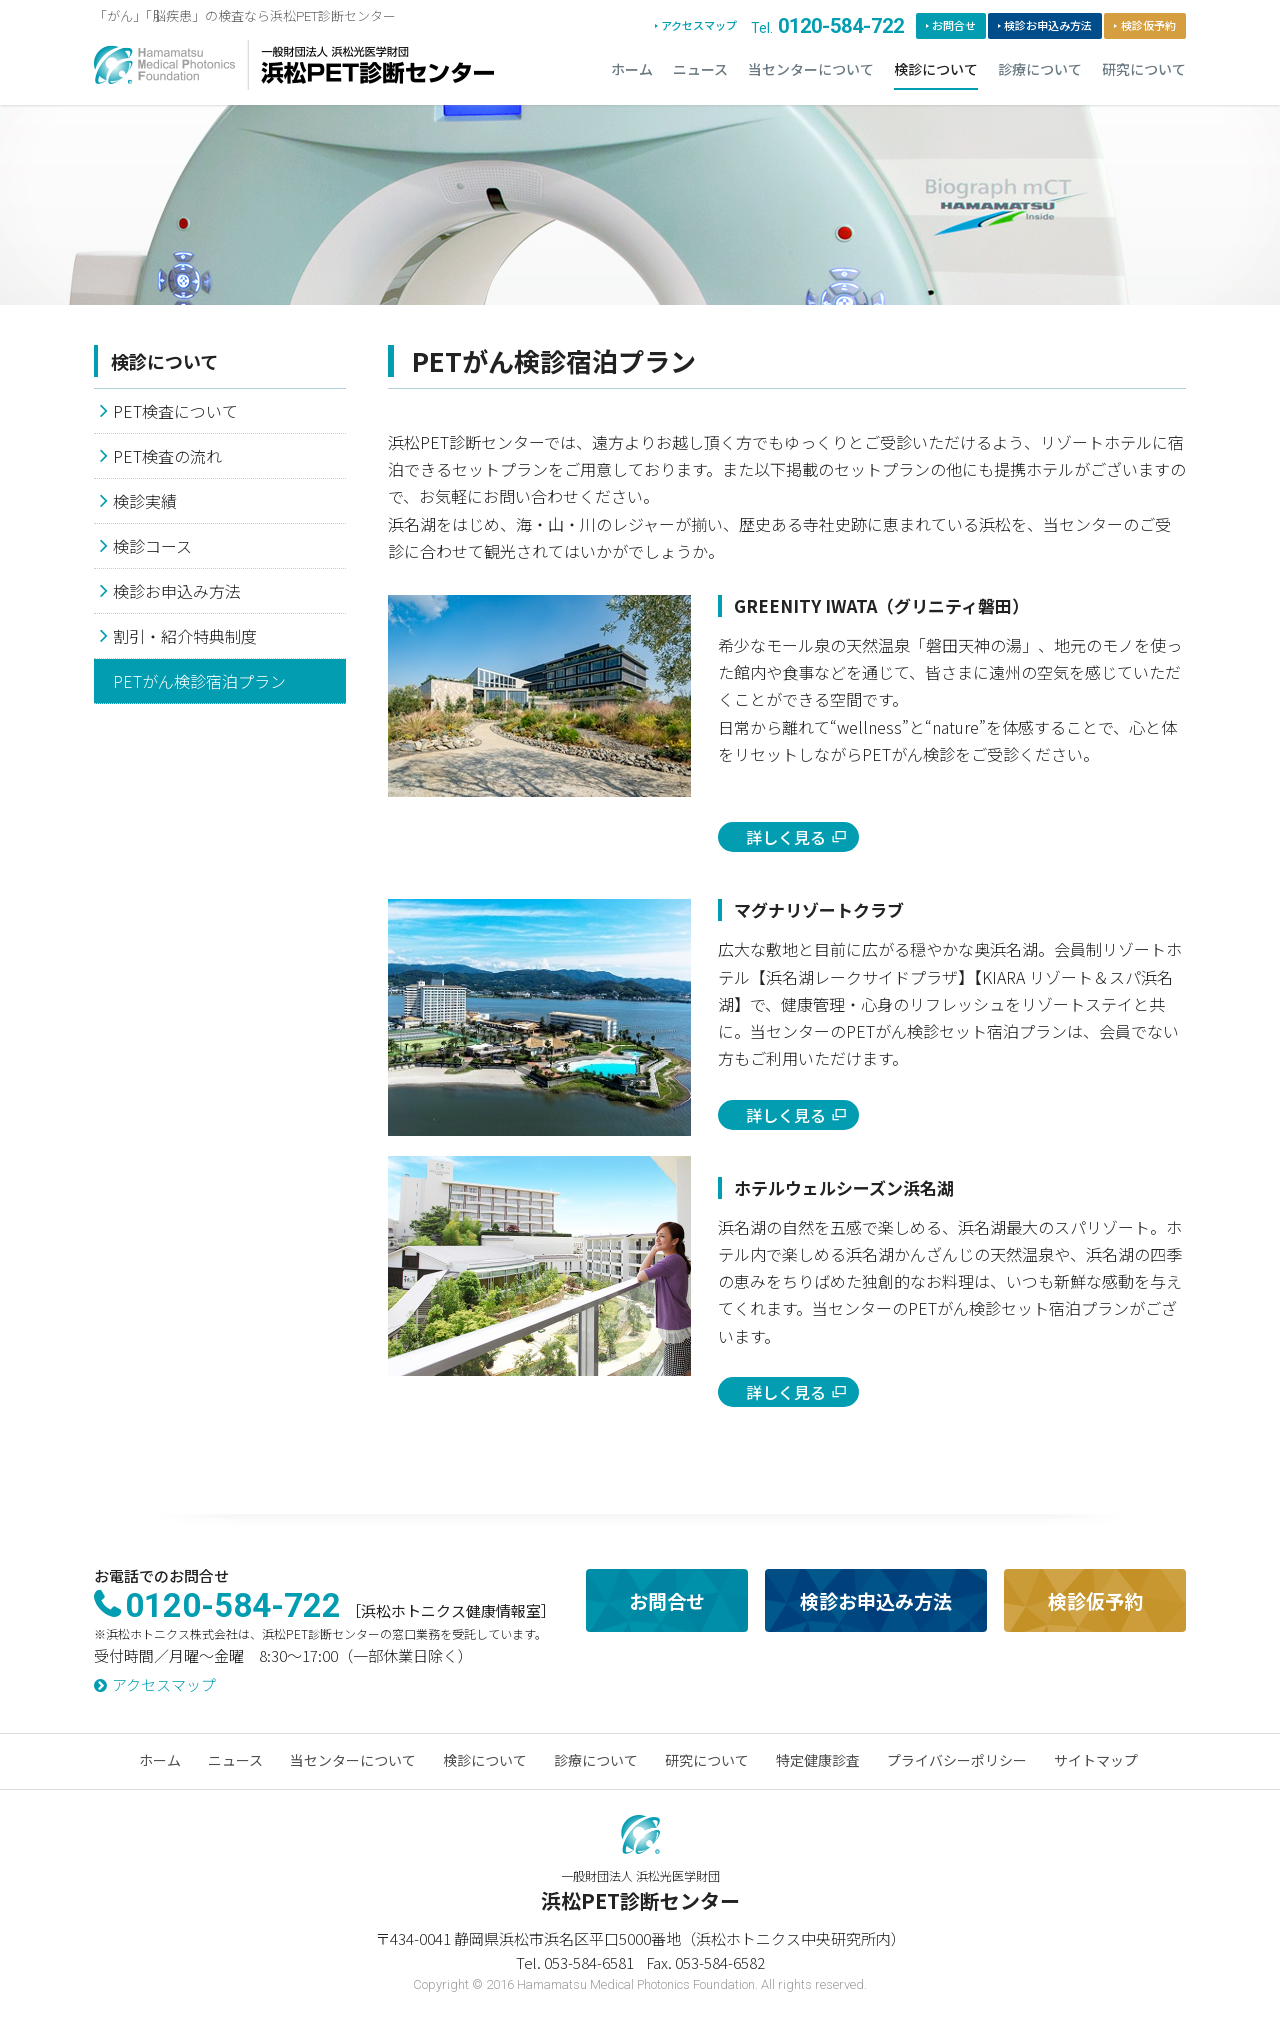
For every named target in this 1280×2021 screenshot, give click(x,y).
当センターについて (811, 70)
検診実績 (145, 501)
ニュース (700, 70)
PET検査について (175, 411)
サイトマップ (1096, 1760)
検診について (936, 70)
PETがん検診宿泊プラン (199, 681)
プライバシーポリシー (957, 1760)
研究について (1144, 70)
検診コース (152, 546)
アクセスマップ (699, 26)
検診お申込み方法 (1048, 26)
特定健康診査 (818, 1760)
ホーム (632, 70)
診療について (1040, 70)
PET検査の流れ (167, 456)
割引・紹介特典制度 (185, 636)
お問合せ (954, 26)
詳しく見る (786, 837)
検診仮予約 (1148, 26)
